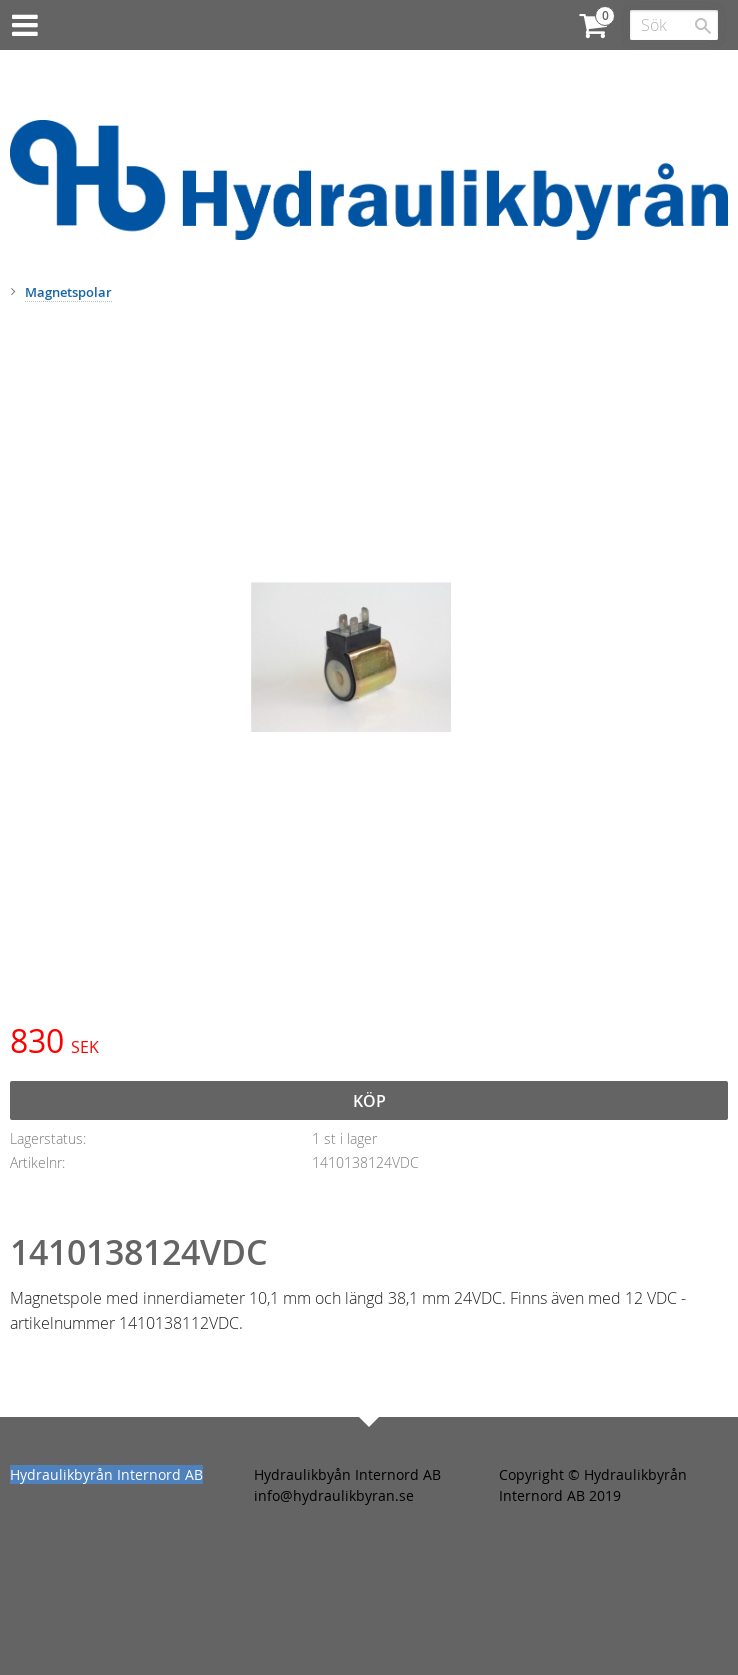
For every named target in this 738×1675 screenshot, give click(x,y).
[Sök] (703, 26)
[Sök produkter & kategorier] (674, 25)
